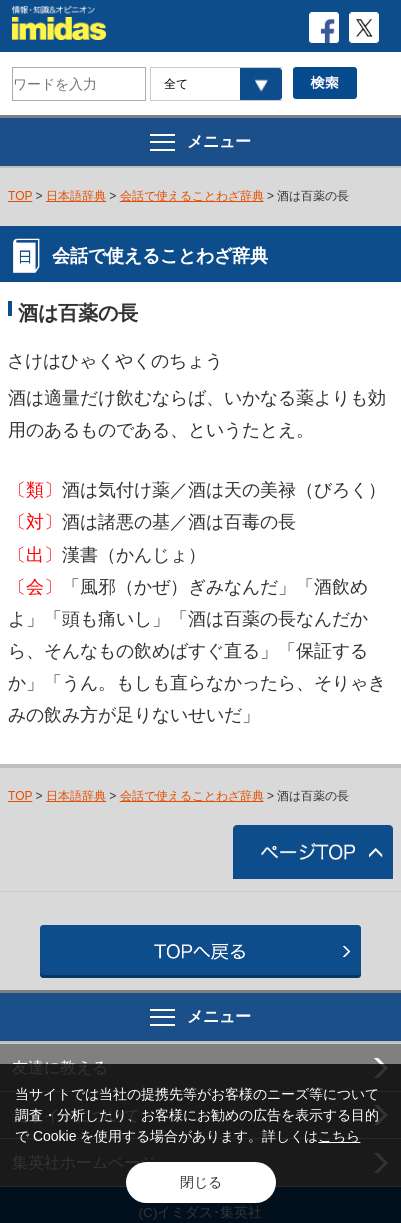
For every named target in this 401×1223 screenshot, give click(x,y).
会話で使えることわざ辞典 (192, 196)
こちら (339, 1136)
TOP (20, 196)
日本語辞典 (76, 196)
